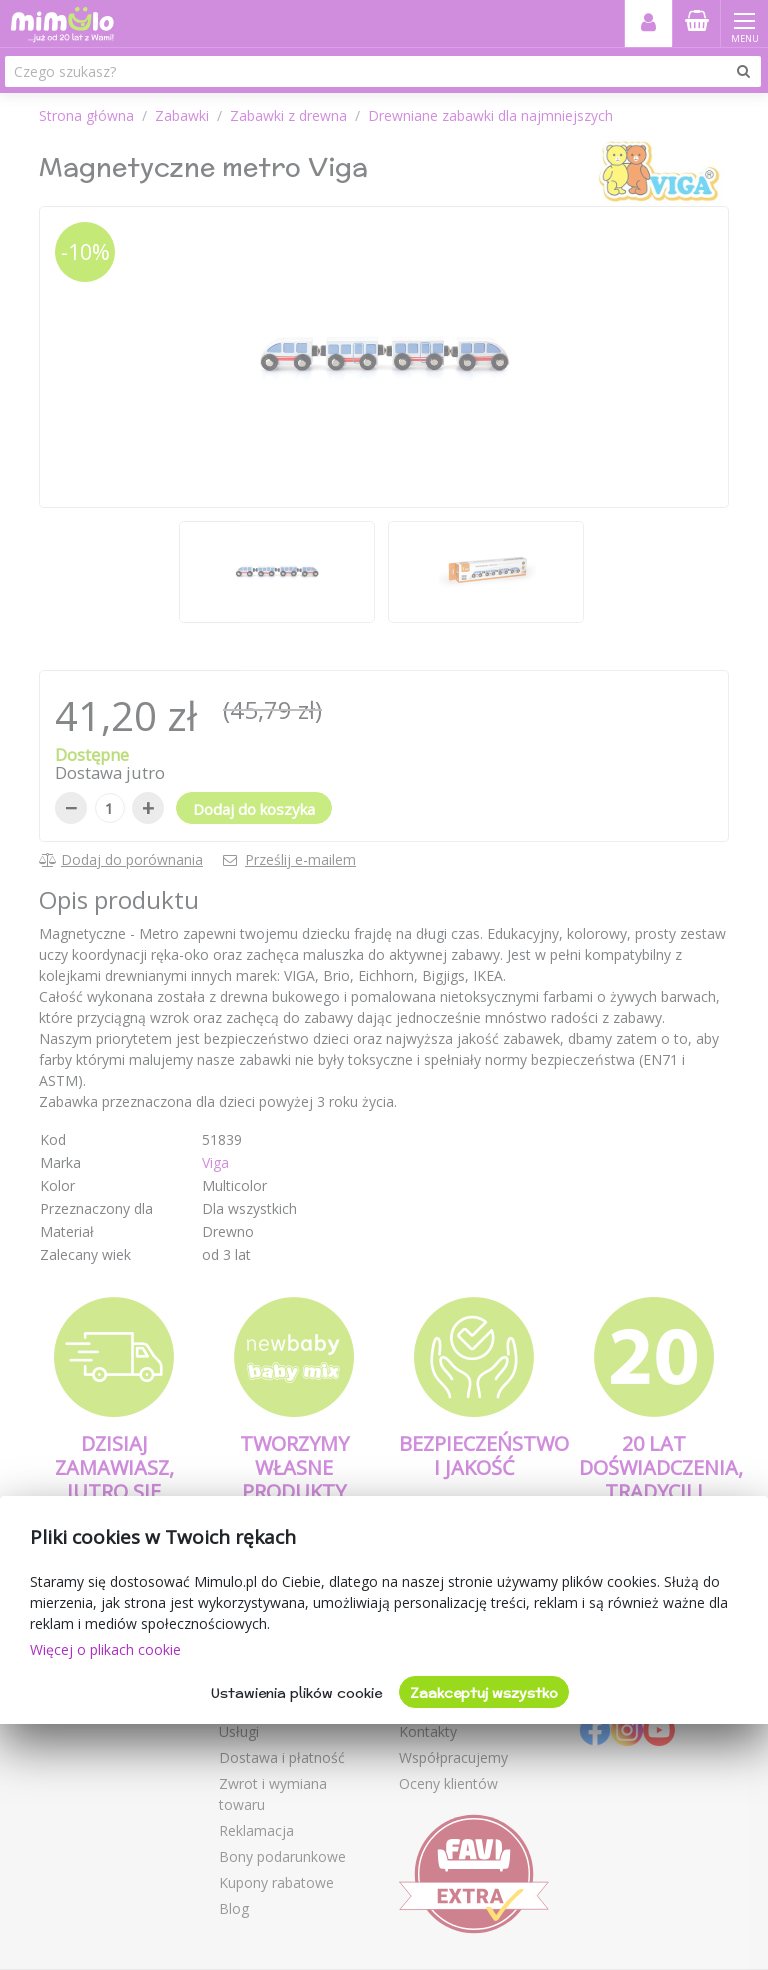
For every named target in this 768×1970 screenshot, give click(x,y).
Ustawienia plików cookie (296, 1693)
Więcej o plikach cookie (105, 1649)
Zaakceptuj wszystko (484, 1693)
